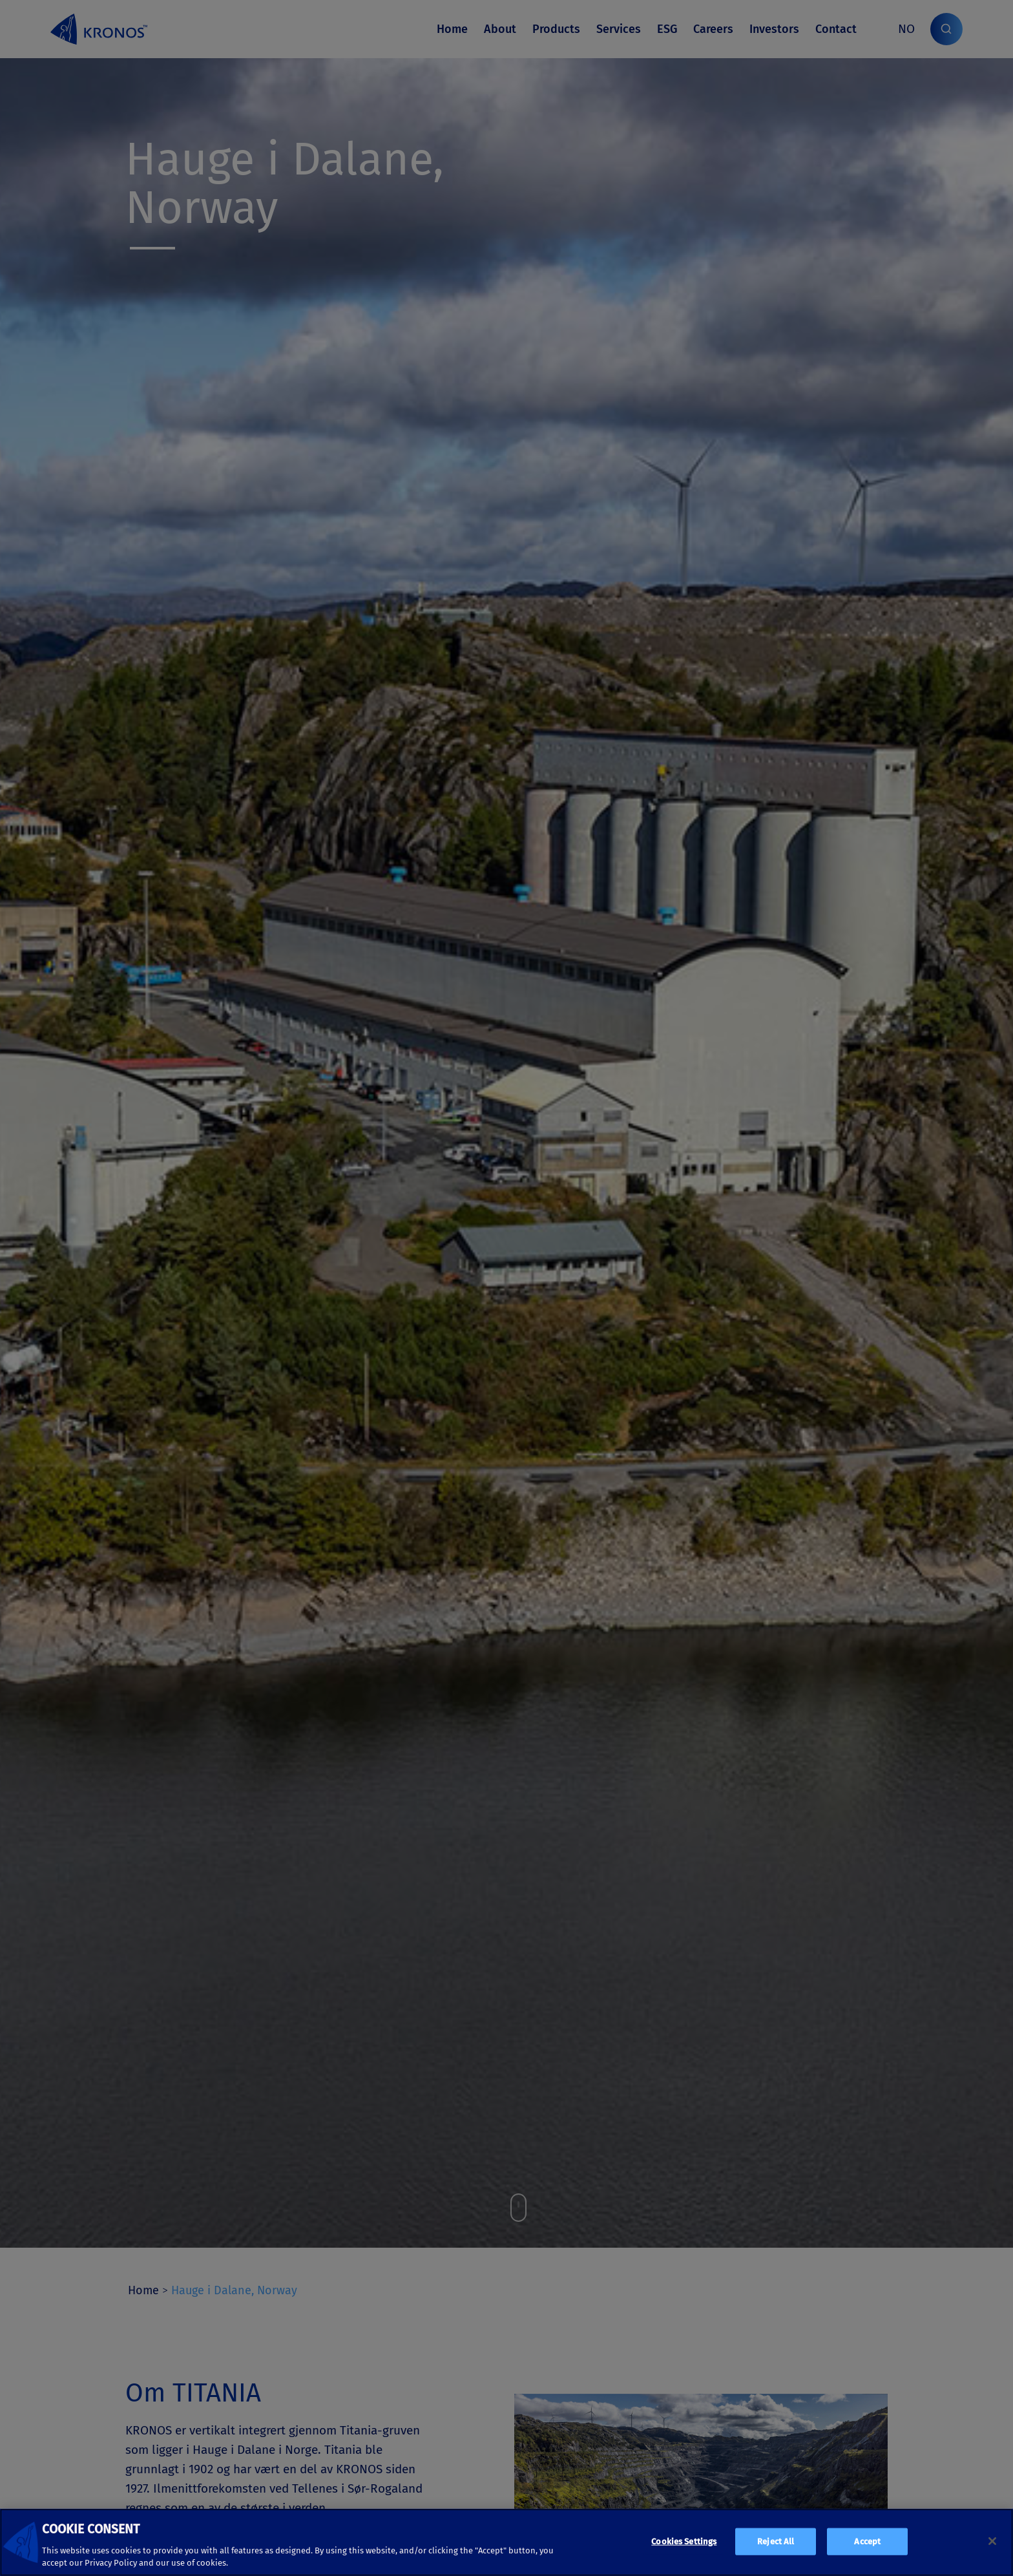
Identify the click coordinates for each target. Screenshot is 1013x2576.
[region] (506, 2542)
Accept (867, 2541)
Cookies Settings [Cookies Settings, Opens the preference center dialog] (683, 2541)
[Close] (992, 2541)
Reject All (775, 2541)
